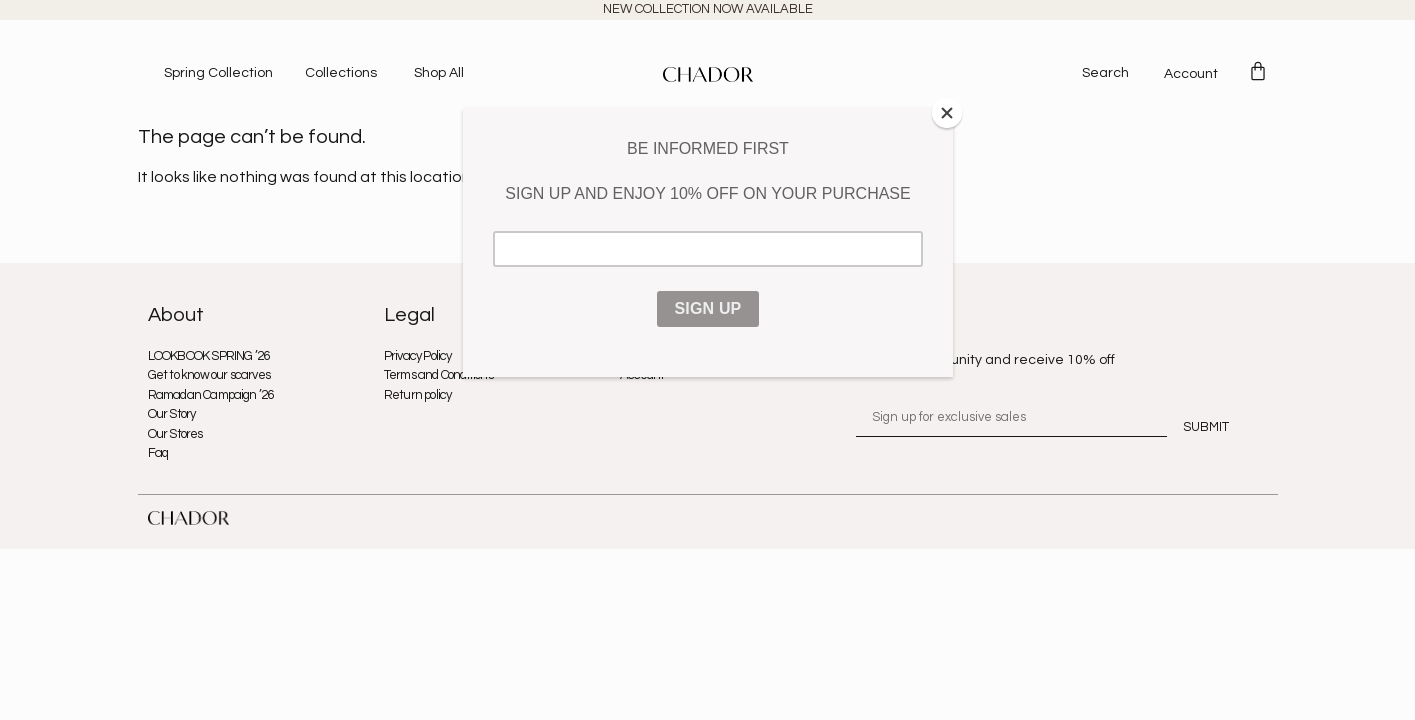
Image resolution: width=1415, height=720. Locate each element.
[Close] (948, 113)
